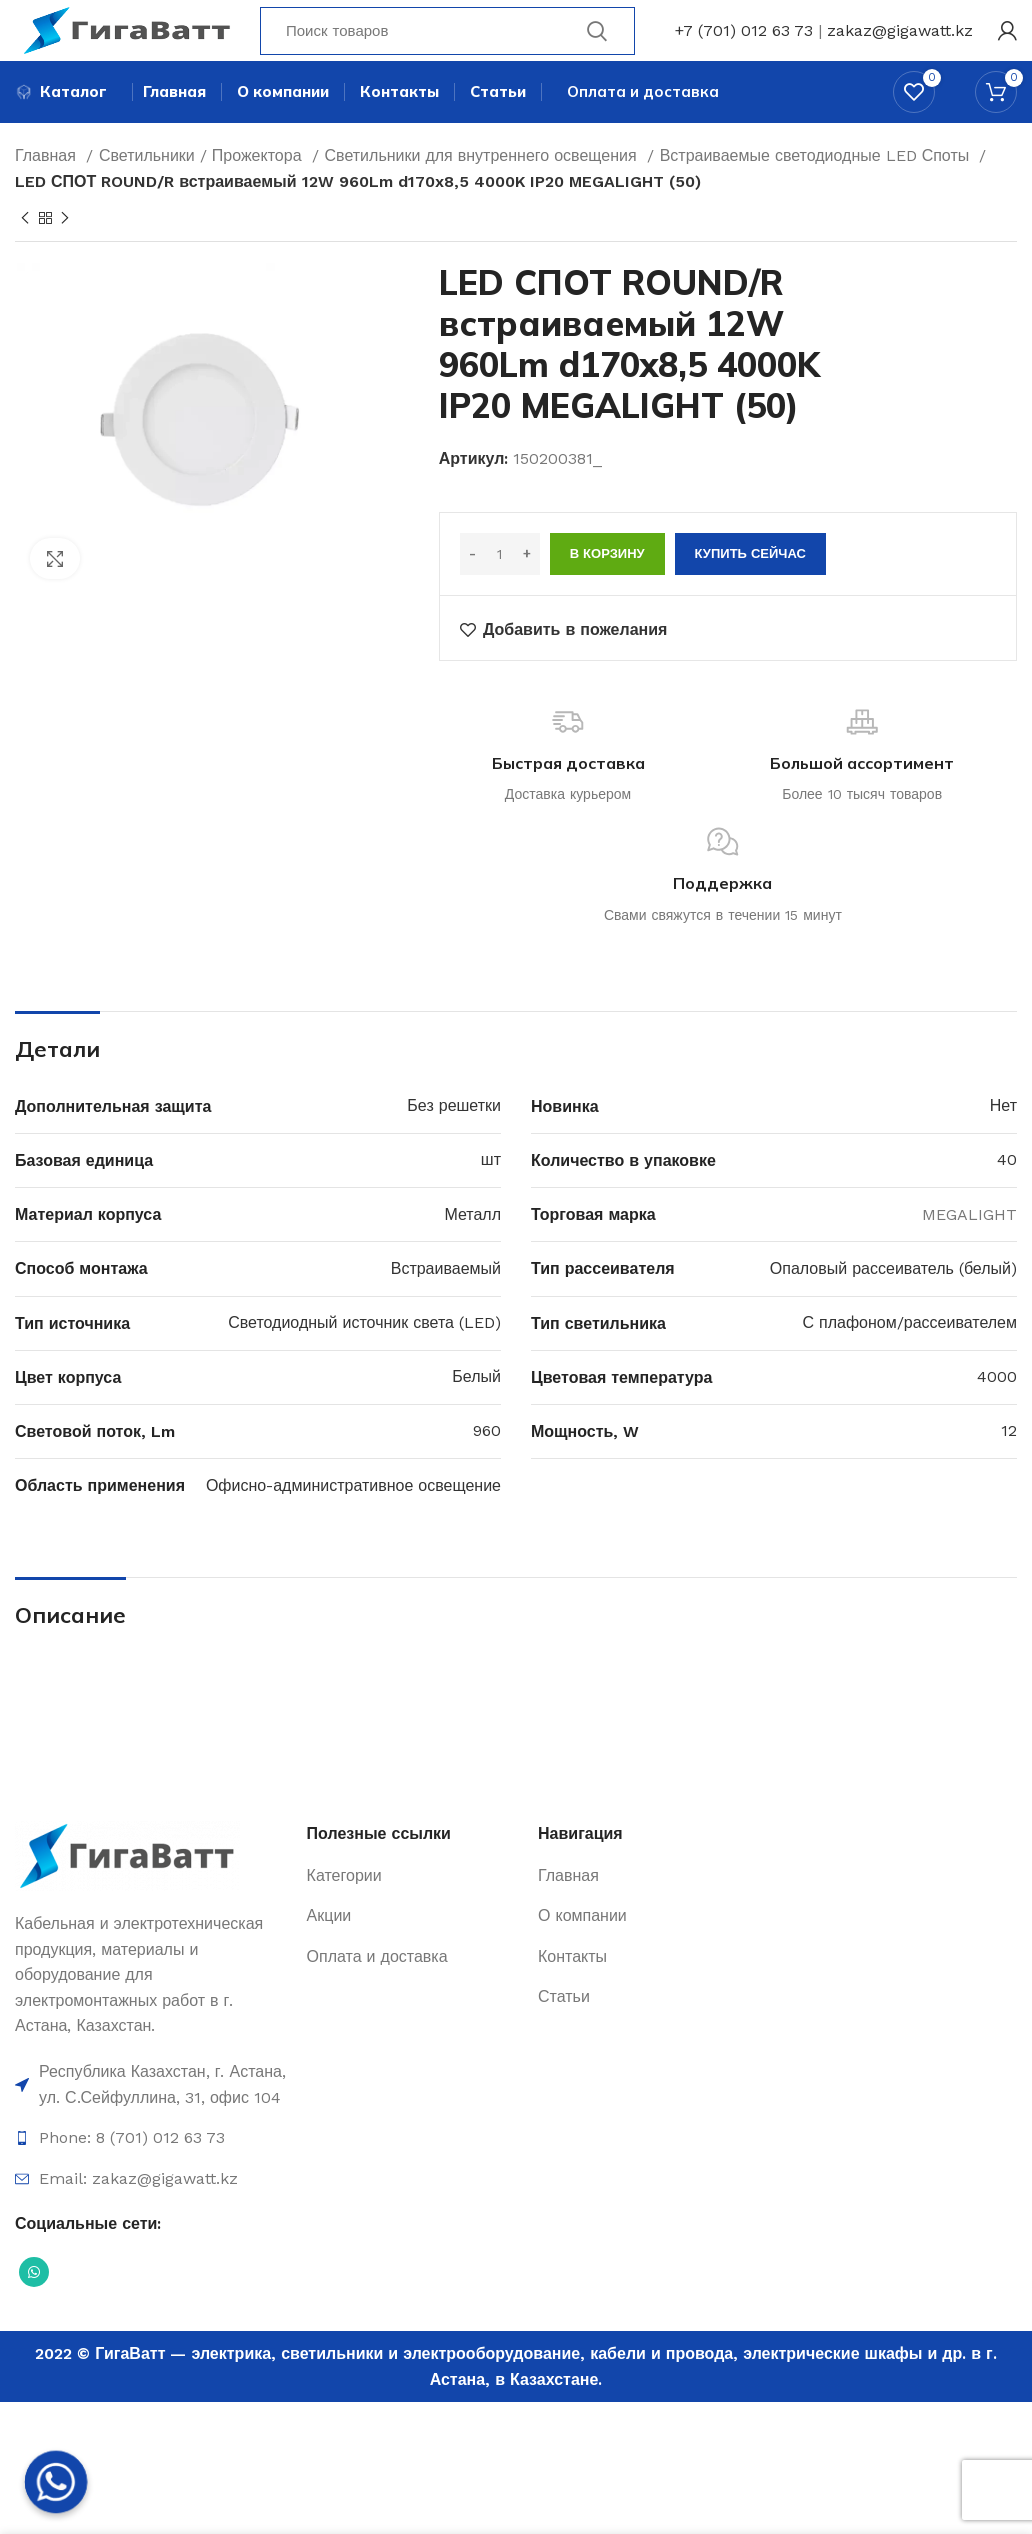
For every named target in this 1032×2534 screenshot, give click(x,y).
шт (491, 1196)
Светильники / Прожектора (203, 192)
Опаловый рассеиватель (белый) (893, 1304)
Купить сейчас (750, 590)
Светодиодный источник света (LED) (364, 1358)
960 (487, 1467)
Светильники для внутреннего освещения (483, 192)
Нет (1003, 1142)
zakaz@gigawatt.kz (900, 44)
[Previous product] (25, 255)
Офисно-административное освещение (353, 1521)
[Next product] (65, 255)
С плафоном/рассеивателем (910, 1358)
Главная (48, 192)
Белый (476, 1413)
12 (1009, 1467)
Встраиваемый (446, 1304)
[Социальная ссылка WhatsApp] (34, 2309)
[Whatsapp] (56, 2482)
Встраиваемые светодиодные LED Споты (817, 192)
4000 (997, 1413)
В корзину (607, 590)
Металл (472, 1250)
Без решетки (454, 1142)
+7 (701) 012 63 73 (744, 44)
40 (1007, 1196)
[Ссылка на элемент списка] (151, 2121)
